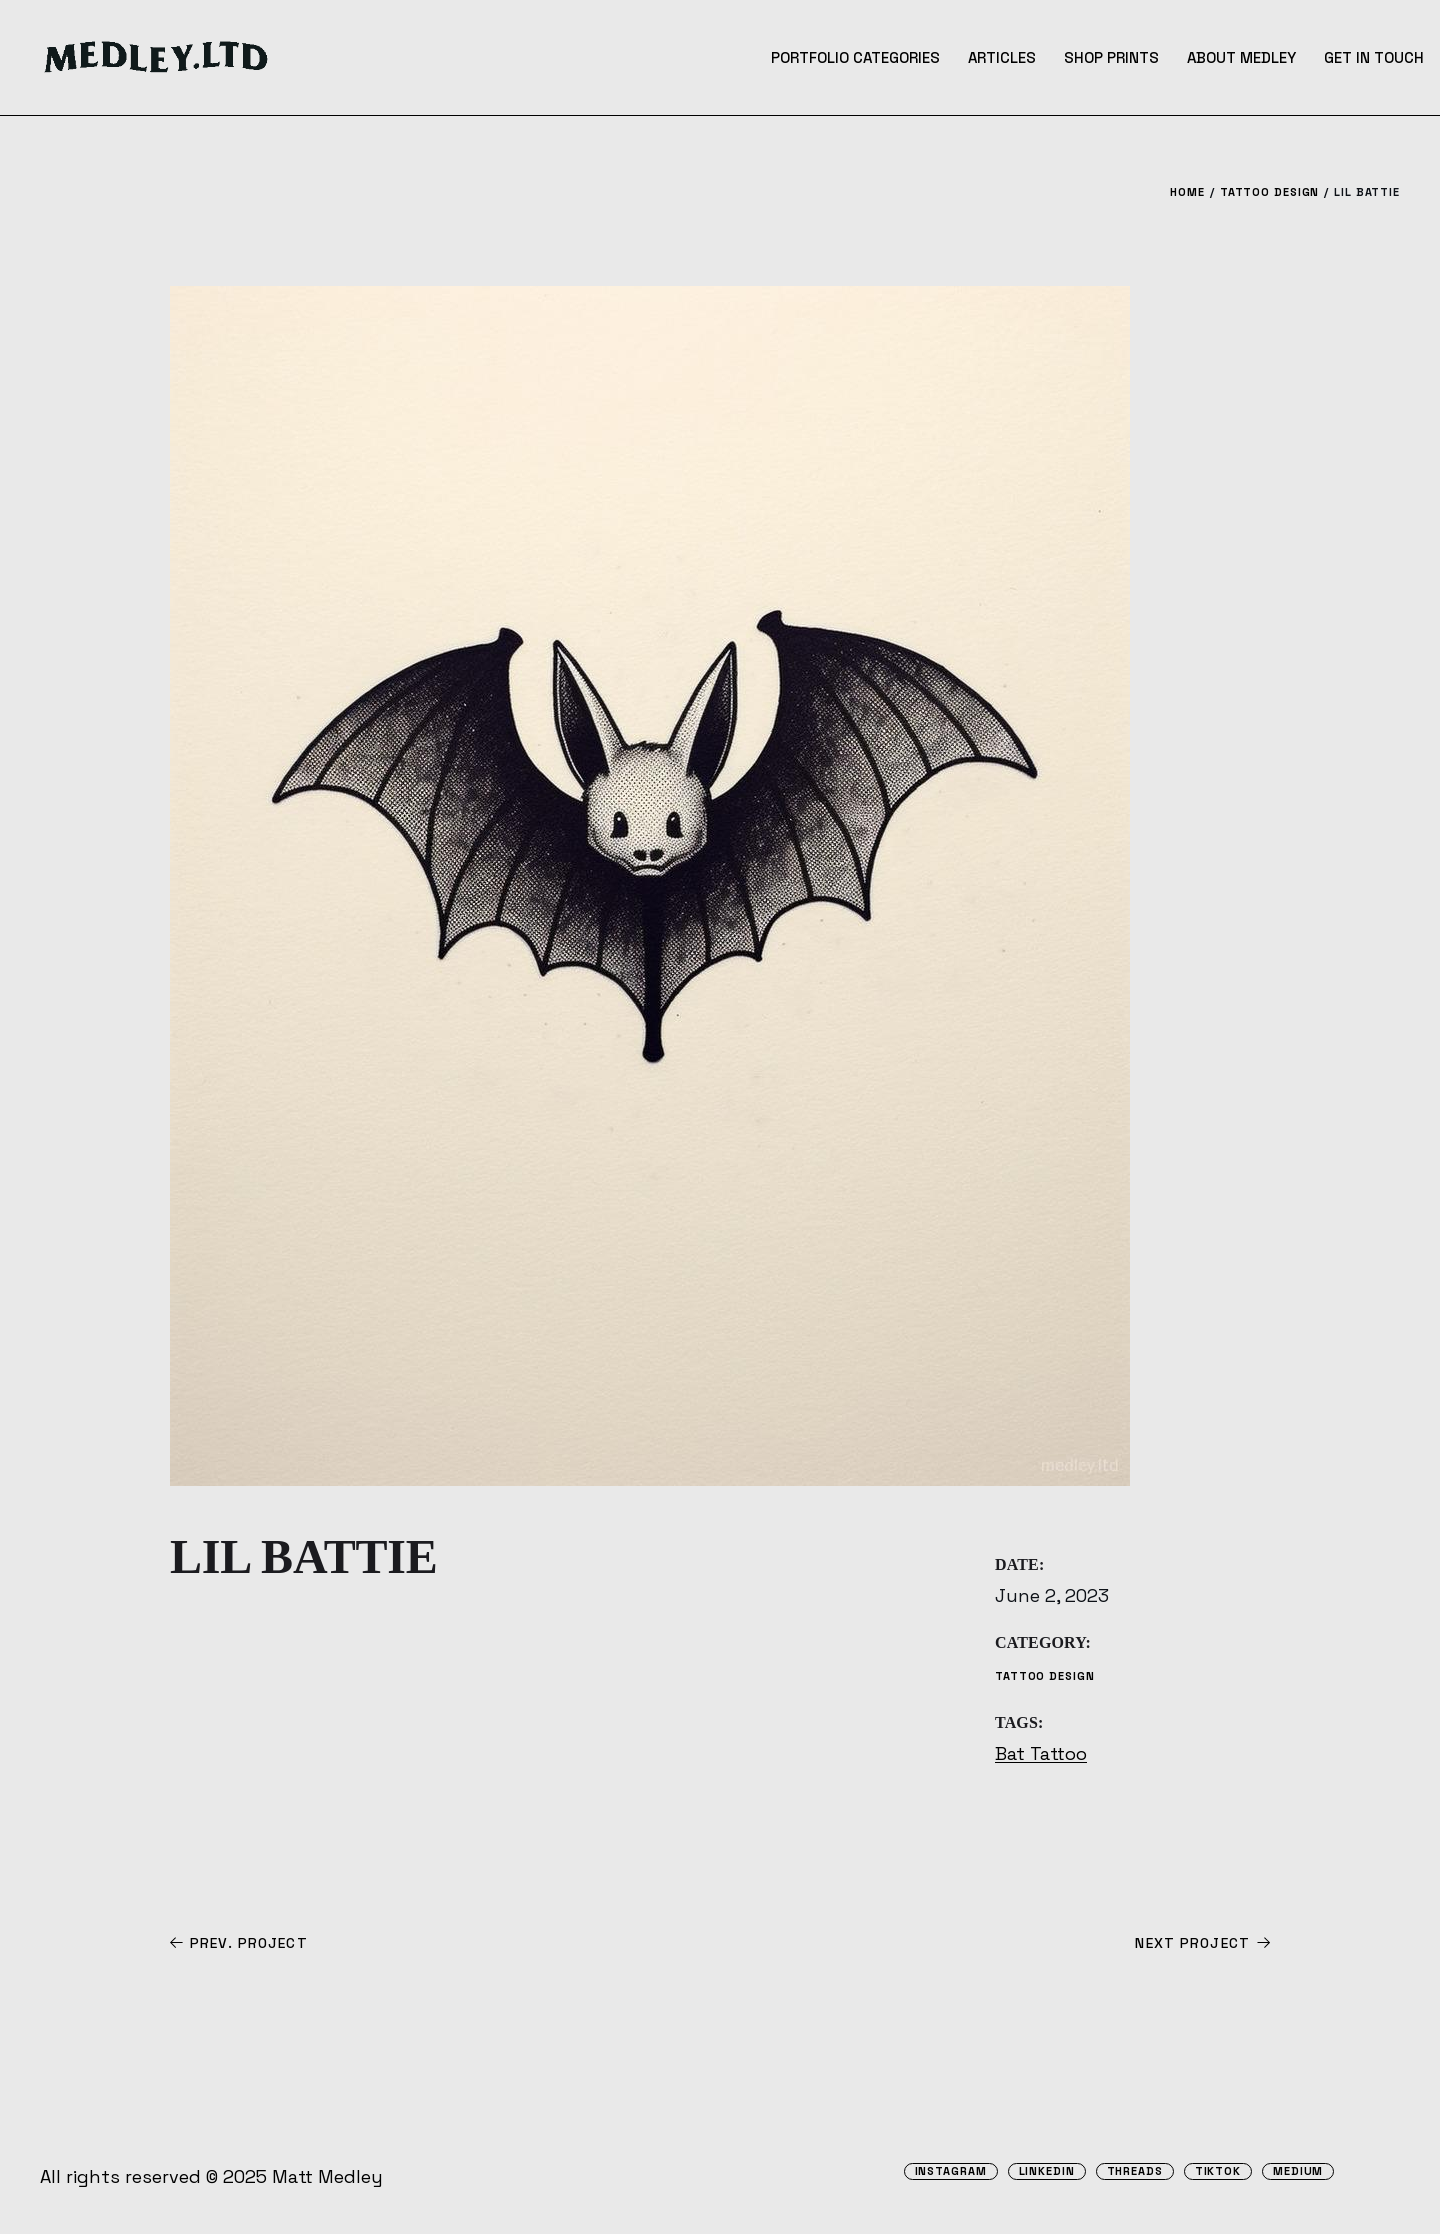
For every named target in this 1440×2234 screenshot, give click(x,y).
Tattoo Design (1044, 1676)
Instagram (951, 2171)
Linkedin (1047, 2171)
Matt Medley (327, 2176)
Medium (1298, 2171)
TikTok (1218, 2171)
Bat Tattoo (1041, 1753)
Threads (1135, 2171)
